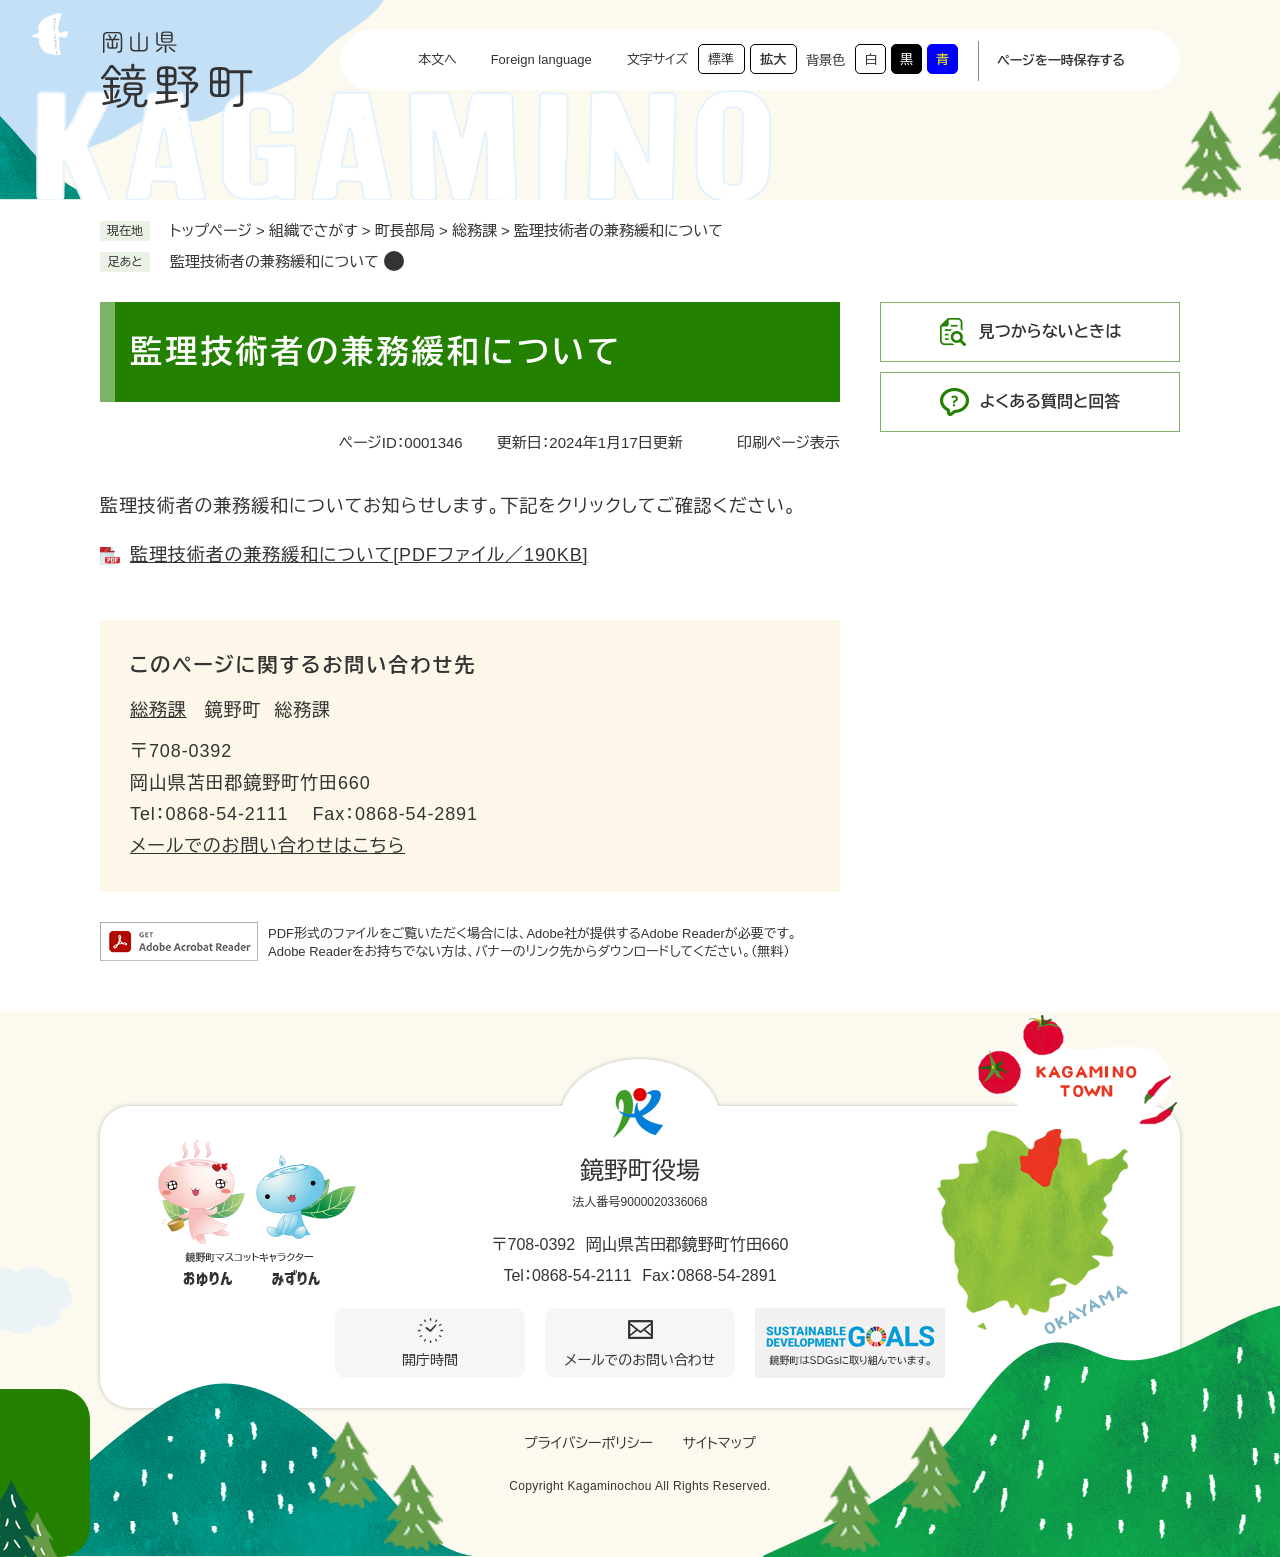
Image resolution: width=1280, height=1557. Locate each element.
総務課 (474, 230)
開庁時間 (430, 1360)
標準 (721, 59)
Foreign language (541, 59)
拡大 (773, 59)
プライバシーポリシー (588, 1443)
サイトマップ (719, 1443)
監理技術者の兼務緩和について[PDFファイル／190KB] (359, 555)
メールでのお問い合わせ (640, 1360)
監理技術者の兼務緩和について (274, 261)
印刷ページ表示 (788, 442)
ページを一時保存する (1061, 60)
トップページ (211, 230)
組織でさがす (313, 230)
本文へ (437, 59)
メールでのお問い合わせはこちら (267, 846)
